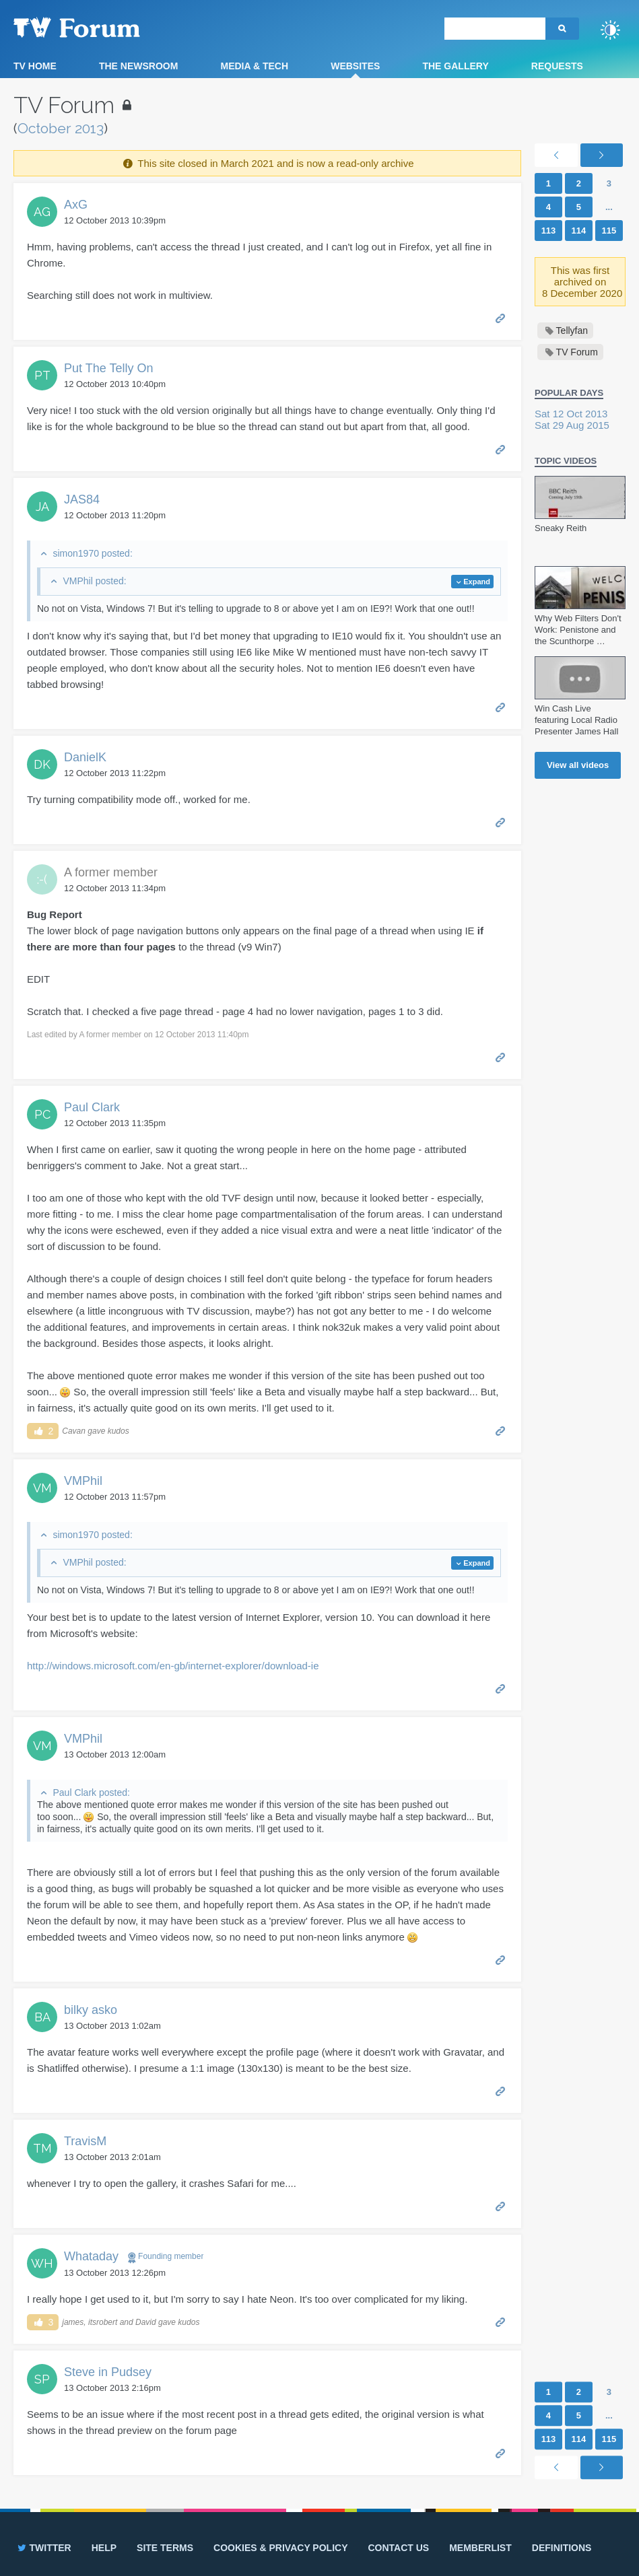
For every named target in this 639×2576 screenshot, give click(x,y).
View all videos (578, 765)
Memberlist (480, 2547)
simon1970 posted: (92, 553)
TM (42, 2148)
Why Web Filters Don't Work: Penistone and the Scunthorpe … (578, 629)
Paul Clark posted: (91, 1792)
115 (609, 230)
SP (42, 2379)
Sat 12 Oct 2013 (571, 413)
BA (42, 2017)
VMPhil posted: (94, 581)
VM (42, 1488)
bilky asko (90, 2010)
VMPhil (83, 1481)
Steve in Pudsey (108, 2372)
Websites (355, 66)
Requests (557, 66)
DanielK (85, 757)
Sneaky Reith (560, 528)
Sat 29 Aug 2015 (572, 425)
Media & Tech (254, 66)
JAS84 (82, 499)
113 (548, 230)
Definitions (562, 2547)
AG (42, 212)
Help (104, 2547)
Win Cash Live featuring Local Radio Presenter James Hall (576, 719)
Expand (476, 582)
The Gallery (455, 66)
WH (42, 2263)
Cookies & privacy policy (280, 2547)
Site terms (165, 2547)
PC (42, 1114)
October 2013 (61, 128)
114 (579, 230)
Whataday (91, 2256)
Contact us (398, 2547)
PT (42, 375)
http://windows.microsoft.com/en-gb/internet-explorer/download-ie (173, 1665)
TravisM (85, 2141)
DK (42, 764)
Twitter (43, 2547)
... (609, 207)
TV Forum (97, 27)
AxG (76, 204)
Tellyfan (572, 330)
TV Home (35, 66)
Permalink (501, 317)
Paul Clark (92, 1107)
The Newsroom (138, 66)
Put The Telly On (108, 368)
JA (42, 506)
